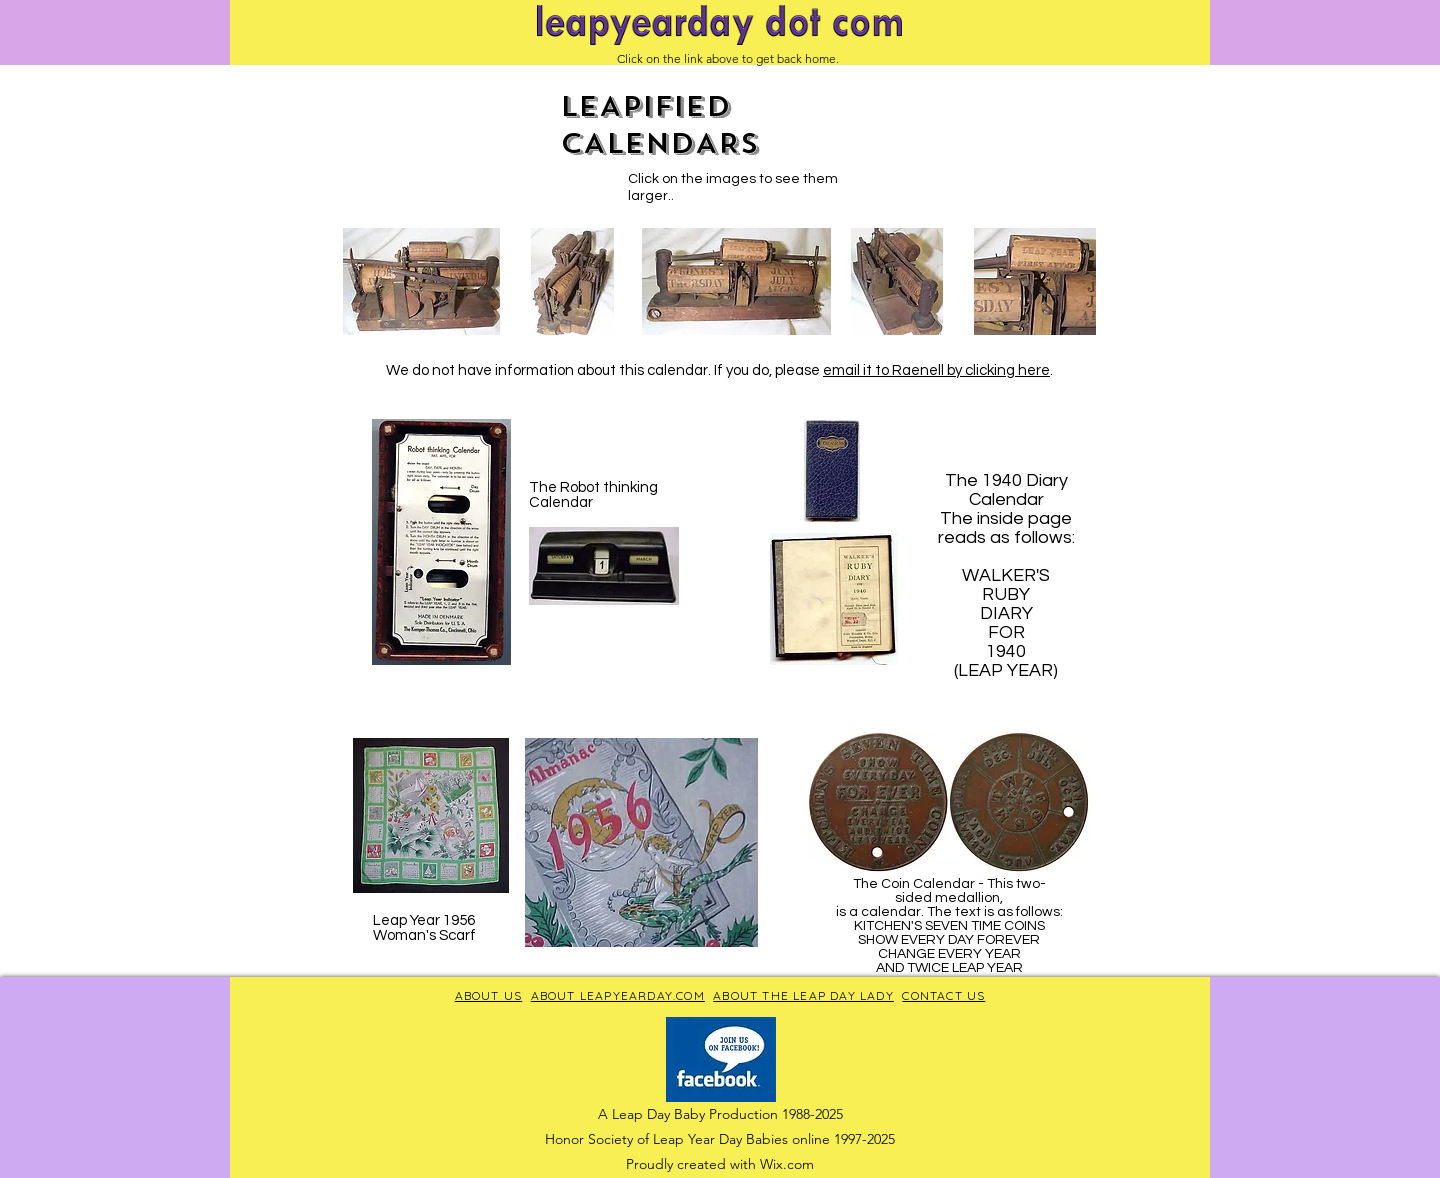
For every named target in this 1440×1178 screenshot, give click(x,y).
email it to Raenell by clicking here (936, 370)
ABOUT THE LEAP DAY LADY (803, 995)
